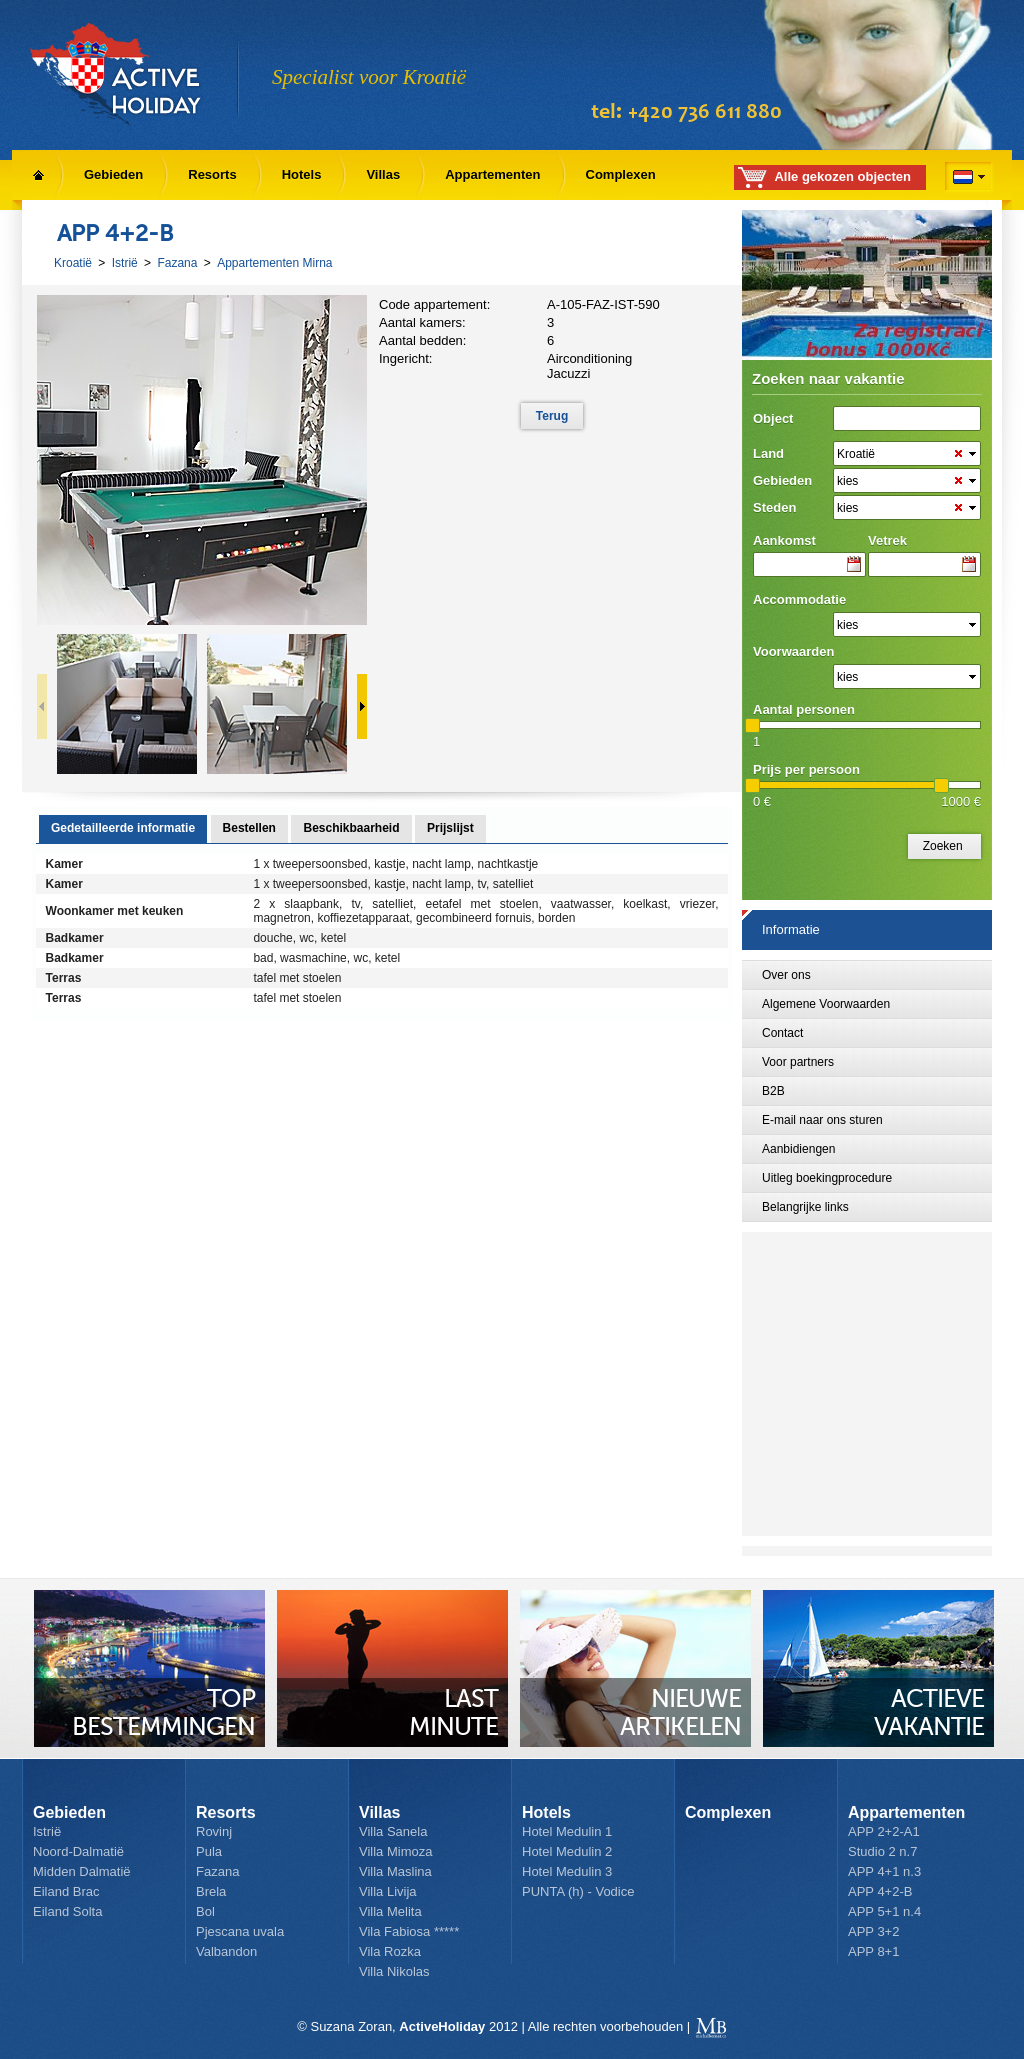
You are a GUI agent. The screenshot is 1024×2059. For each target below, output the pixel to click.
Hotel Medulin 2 (567, 1851)
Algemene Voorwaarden (826, 1004)
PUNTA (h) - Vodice (578, 1891)
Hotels (302, 174)
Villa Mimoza (395, 1851)
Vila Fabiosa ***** (409, 1931)
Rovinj (214, 1831)
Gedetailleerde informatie (123, 828)
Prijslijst (450, 828)
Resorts (212, 174)
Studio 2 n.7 (882, 1851)
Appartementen (492, 174)
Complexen (621, 174)
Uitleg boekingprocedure (827, 1178)
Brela (211, 1891)
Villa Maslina (395, 1871)
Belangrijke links (805, 1207)
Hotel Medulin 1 (567, 1831)
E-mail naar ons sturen (822, 1120)
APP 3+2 (873, 1931)
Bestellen (249, 828)
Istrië (125, 263)
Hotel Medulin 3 (567, 1871)
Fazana (177, 263)
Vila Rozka (390, 1951)
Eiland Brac (66, 1891)
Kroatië (73, 263)
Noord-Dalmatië (78, 1851)
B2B (773, 1091)
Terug (552, 416)
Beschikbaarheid (351, 828)
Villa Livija (388, 1891)
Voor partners (798, 1062)
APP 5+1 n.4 (884, 1911)
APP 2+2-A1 (884, 1831)
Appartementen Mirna (274, 263)
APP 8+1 (873, 1951)
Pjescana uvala (240, 1931)
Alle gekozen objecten (842, 176)
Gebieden (113, 174)
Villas (383, 174)
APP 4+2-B (880, 1891)
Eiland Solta (67, 1911)
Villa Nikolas (394, 1971)
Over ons (786, 975)
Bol (205, 1911)
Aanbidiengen (798, 1149)
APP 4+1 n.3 (884, 1871)
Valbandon (226, 1951)
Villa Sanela (393, 1831)
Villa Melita (390, 1911)
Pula (209, 1851)
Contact (782, 1033)
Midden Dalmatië (82, 1871)
